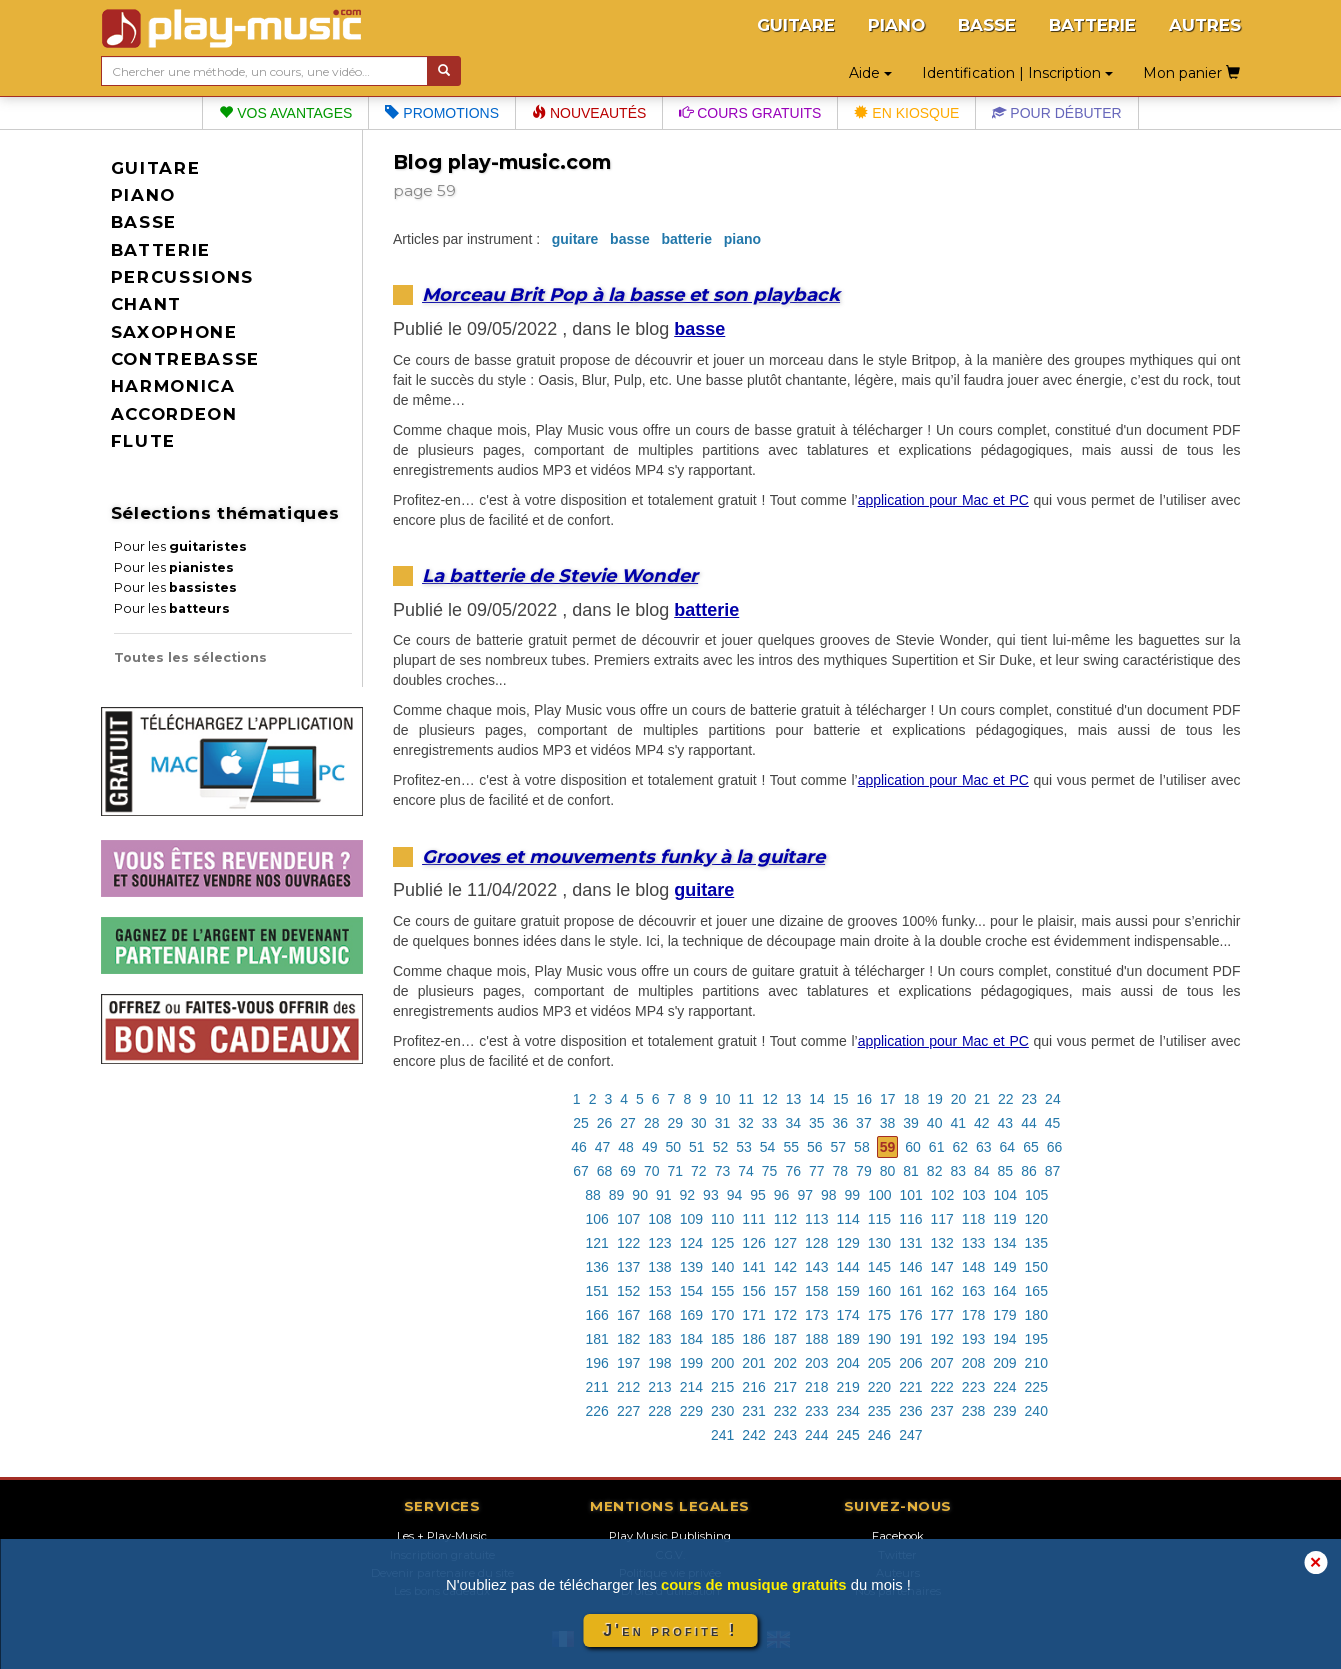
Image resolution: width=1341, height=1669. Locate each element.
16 (864, 1099)
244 (816, 1435)
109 (691, 1219)
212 (628, 1387)
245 (847, 1435)
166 (597, 1315)
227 (628, 1411)
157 (785, 1291)
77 (817, 1171)
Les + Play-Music (442, 1536)
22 (1006, 1099)
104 (1005, 1195)
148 (973, 1267)
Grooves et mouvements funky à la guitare (623, 856)
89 (617, 1195)
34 (793, 1123)
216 (753, 1387)
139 (691, 1267)
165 (1036, 1291)
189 (847, 1339)
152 (628, 1291)
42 (982, 1123)
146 (910, 1267)
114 (847, 1219)
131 (910, 1243)
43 (1006, 1123)
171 (753, 1315)
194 (1004, 1339)
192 (942, 1339)
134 (1004, 1243)
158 (816, 1291)
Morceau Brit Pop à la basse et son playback (631, 294)
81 (911, 1171)
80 (888, 1171)
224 (1004, 1387)
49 (650, 1147)
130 (879, 1243)
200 (722, 1363)
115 (879, 1219)
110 (722, 1219)
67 (581, 1171)
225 (1036, 1387)
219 (847, 1387)
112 (785, 1219)
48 (626, 1147)
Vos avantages (285, 113)
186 (753, 1339)
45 (1053, 1123)
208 (973, 1363)
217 (785, 1387)
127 (785, 1243)
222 (942, 1387)
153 (659, 1291)
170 (722, 1315)
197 (628, 1363)
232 (785, 1411)
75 (770, 1171)
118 (973, 1219)
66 (1055, 1147)
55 (791, 1147)
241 (722, 1435)
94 (735, 1195)
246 (879, 1435)
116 (910, 1219)
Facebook (898, 1536)
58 (862, 1147)
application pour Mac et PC (943, 500)
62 (960, 1147)
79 (864, 1171)
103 (973, 1195)
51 (697, 1147)
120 (1036, 1219)
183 (659, 1339)
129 (847, 1243)
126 (753, 1243)
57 (839, 1147)
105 (1036, 1195)
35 (817, 1123)
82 (935, 1171)
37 (864, 1123)
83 (958, 1171)
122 (628, 1243)
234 (847, 1411)
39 (911, 1123)
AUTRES (1205, 25)
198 (659, 1363)
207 (942, 1363)
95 (758, 1195)
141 (753, 1267)
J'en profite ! (670, 1630)
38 (888, 1123)
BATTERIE (1092, 25)
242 (753, 1435)
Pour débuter (1056, 113)
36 (841, 1123)
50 (673, 1147)
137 (628, 1267)
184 (691, 1339)
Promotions (442, 113)
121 (597, 1243)
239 (1004, 1411)
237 (942, 1411)
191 (910, 1339)
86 (1029, 1171)
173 (816, 1315)
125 (722, 1243)
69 (628, 1171)
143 (816, 1267)
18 (912, 1099)
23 (1030, 1099)
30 (699, 1123)
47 (603, 1147)
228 (659, 1411)
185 (722, 1339)
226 (597, 1411)
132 (942, 1243)
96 (782, 1195)
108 (659, 1219)
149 (1004, 1267)
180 (1036, 1315)
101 (911, 1195)
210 (1036, 1363)
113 (816, 1219)
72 (699, 1171)
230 (722, 1411)
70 (652, 1171)
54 (768, 1147)
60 (913, 1147)
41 (958, 1123)
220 (879, 1387)
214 (691, 1387)
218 (816, 1387)
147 (942, 1267)
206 (910, 1363)
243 (785, 1435)
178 (973, 1315)
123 (659, 1243)
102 (942, 1195)
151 (597, 1291)
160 (879, 1291)
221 (910, 1387)
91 (664, 1195)
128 (816, 1243)
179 (1004, 1315)
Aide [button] (870, 73)
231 (753, 1411)
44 (1029, 1123)
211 (597, 1387)
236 (910, 1411)
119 (1004, 1219)
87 (1053, 1171)
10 (723, 1099)
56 (815, 1147)
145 (879, 1267)
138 (659, 1267)
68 (605, 1171)
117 (942, 1219)
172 (785, 1315)
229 (691, 1411)
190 (879, 1339)
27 (628, 1123)
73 (723, 1171)
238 (973, 1411)
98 (829, 1195)
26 (605, 1123)
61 (937, 1147)
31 (723, 1123)
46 (579, 1147)
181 (597, 1339)
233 (816, 1411)
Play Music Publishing (670, 1536)
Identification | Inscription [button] (1017, 73)
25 (581, 1123)
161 (910, 1291)
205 (879, 1363)
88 (593, 1195)
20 (959, 1099)
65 (1031, 1147)
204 (847, 1363)
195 (1036, 1339)
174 (847, 1315)
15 (841, 1099)
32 (746, 1123)
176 (910, 1315)
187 (785, 1339)
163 (973, 1291)
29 (675, 1123)
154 (691, 1291)
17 (888, 1099)
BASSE (987, 25)
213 (659, 1387)
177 (942, 1315)
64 (1008, 1147)
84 (982, 1171)
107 (628, 1219)
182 (628, 1339)
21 (982, 1099)
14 (817, 1099)
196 (597, 1363)
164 (1004, 1291)
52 (721, 1147)
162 (942, 1291)
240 (1036, 1411)
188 (816, 1339)
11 (747, 1099)
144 (847, 1267)
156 (753, 1291)
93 (711, 1195)
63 (984, 1147)
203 (816, 1363)
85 (1006, 1171)
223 (973, 1387)
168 (659, 1315)
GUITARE (796, 25)
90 (640, 1195)
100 (879, 1195)
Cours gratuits (750, 113)
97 (805, 1195)
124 (691, 1243)
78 (841, 1171)
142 (785, 1267)
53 (744, 1147)
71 (675, 1171)
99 (853, 1195)
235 (879, 1411)
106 (597, 1219)
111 (753, 1219)
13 (794, 1099)
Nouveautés (589, 113)
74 (746, 1171)
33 (770, 1123)
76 (793, 1171)
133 (973, 1243)
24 (1053, 1099)
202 (785, 1363)
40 (935, 1123)
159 (847, 1291)
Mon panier (1191, 73)
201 (753, 1363)
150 (1036, 1267)
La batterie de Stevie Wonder (560, 575)
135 (1036, 1243)
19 (935, 1099)
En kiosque (906, 113)
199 (691, 1363)
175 (879, 1315)
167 (628, 1315)
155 (722, 1291)
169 (691, 1315)
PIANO (896, 25)
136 (597, 1267)
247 (910, 1435)
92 (688, 1195)
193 (973, 1339)
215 (722, 1387)
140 (722, 1267)
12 (770, 1099)
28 (652, 1123)
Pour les (180, 546)
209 (1004, 1363)
